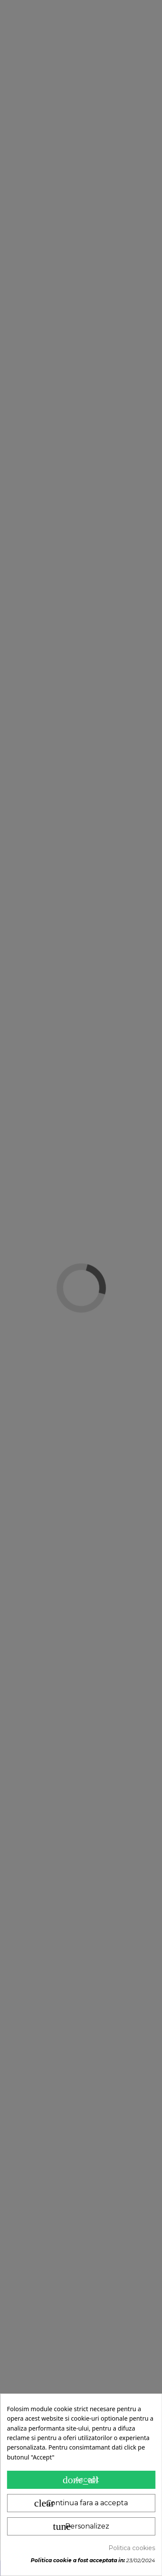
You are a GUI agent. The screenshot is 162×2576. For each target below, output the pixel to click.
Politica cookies (131, 2548)
